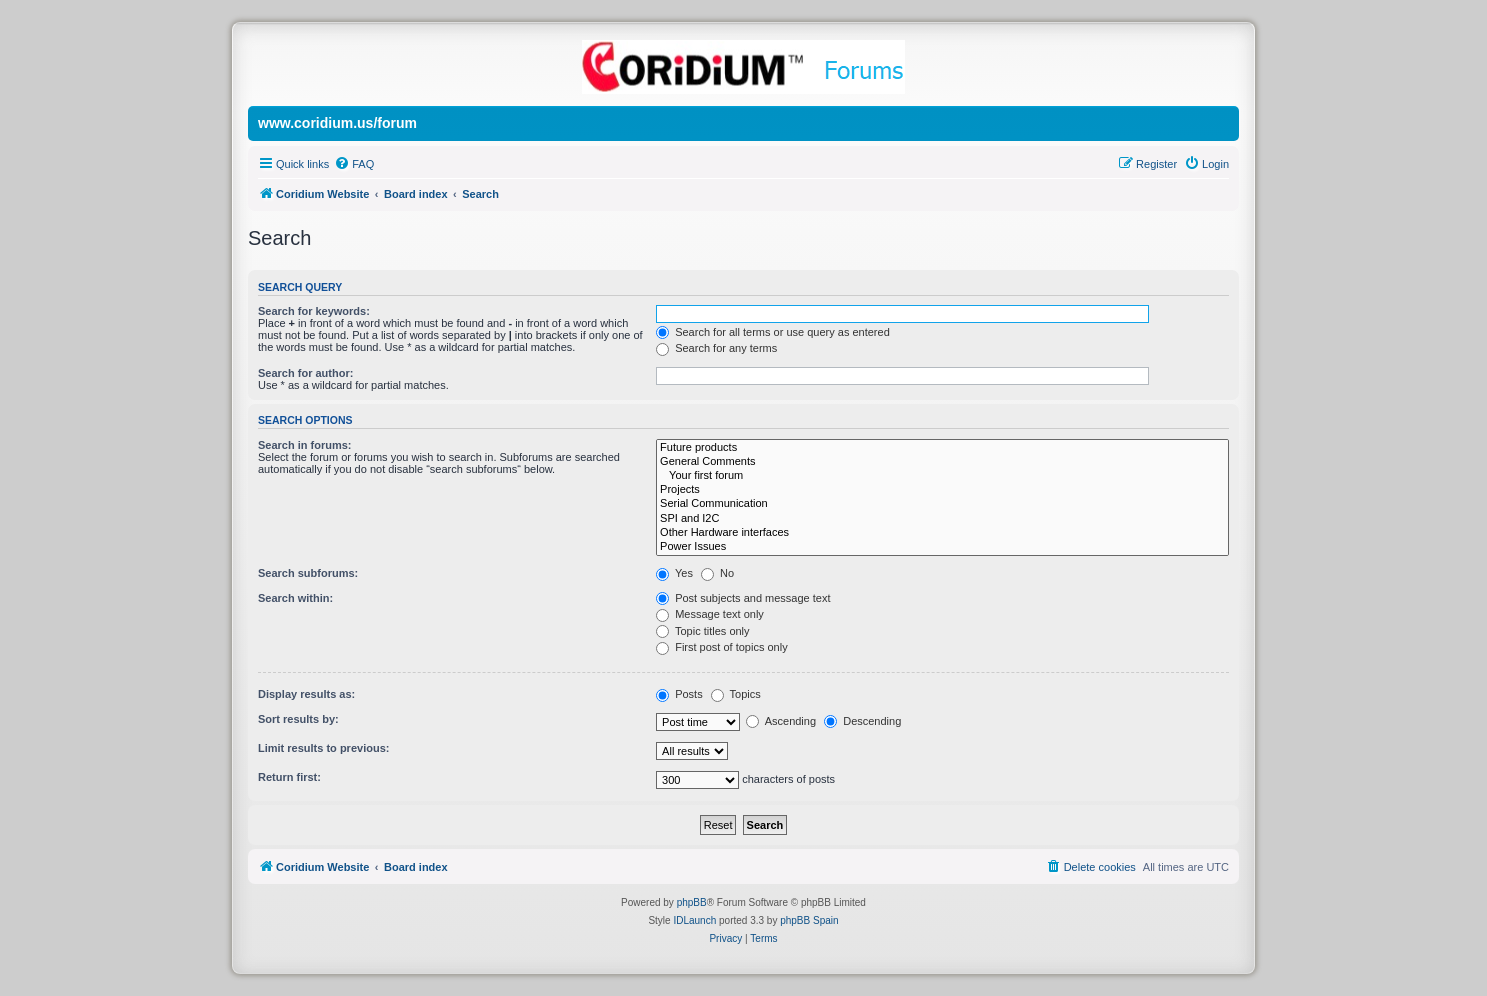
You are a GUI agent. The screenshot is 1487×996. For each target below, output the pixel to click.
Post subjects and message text (743, 598)
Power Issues (942, 547)
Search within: (295, 598)
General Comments (942, 462)
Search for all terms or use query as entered (773, 332)
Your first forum (942, 476)
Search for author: (305, 373)
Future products (942, 448)
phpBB (692, 902)
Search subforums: (308, 573)
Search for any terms (716, 348)
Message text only (710, 614)
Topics (736, 694)
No (717, 573)
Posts (679, 694)
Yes (674, 573)
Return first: (289, 777)
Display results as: (306, 694)
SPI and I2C (942, 519)
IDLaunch (694, 920)
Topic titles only (702, 631)
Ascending (781, 721)
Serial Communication (942, 504)
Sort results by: (298, 719)
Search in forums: (305, 445)
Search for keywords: (314, 311)
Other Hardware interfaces (942, 533)
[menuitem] (354, 164)
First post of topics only (722, 647)
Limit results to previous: (323, 748)
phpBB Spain (809, 920)
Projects (942, 490)
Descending (862, 721)
